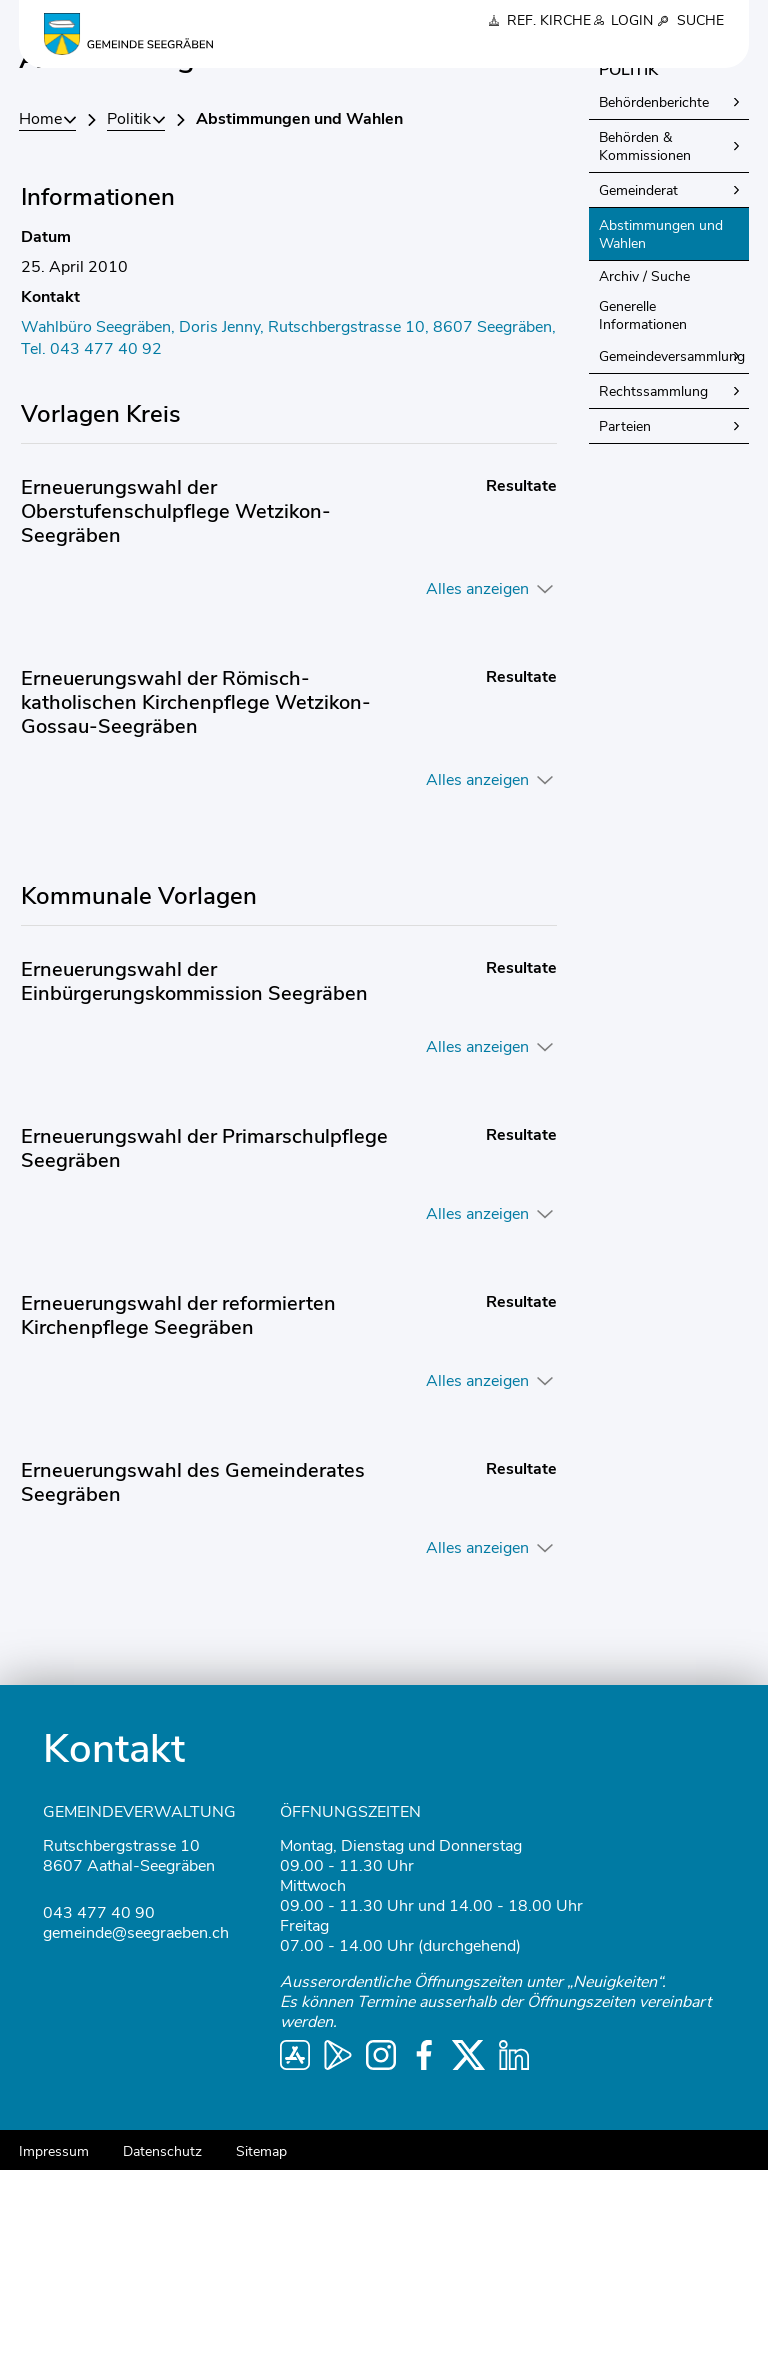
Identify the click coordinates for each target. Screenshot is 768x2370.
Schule (580, 50)
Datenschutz (162, 2351)
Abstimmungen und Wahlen (663, 434)
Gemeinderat (638, 390)
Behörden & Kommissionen (645, 346)
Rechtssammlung (653, 591)
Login (632, 20)
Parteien (625, 626)
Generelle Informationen (643, 515)
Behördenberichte (654, 302)
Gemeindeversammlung (672, 556)
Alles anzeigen (477, 789)
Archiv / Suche (644, 476)
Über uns (319, 50)
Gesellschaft (674, 50)
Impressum (54, 2351)
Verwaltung (489, 50)
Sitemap (261, 2351)
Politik (399, 50)
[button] (136, 319)
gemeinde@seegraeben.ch (136, 2133)
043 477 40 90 (99, 2113)
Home (40, 319)
